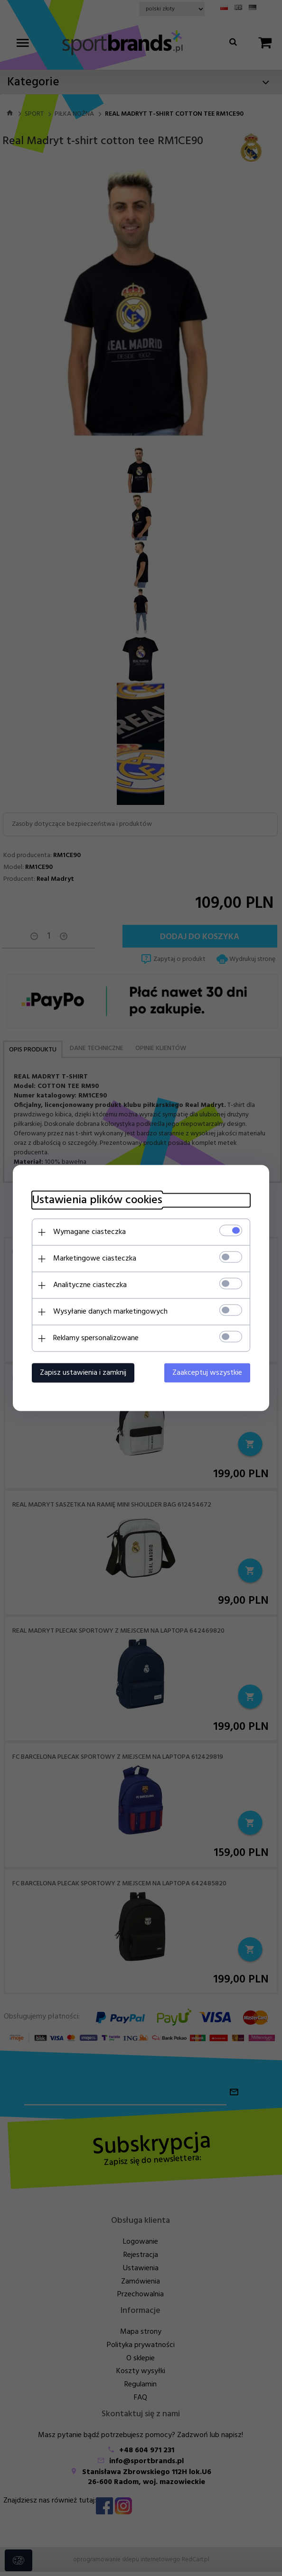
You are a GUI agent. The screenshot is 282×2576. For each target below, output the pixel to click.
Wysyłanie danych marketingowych (110, 1312)
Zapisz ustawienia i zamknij (83, 1373)
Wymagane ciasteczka (89, 1232)
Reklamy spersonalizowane (96, 1338)
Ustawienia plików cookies (97, 1200)
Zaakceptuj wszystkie (207, 1373)
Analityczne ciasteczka (90, 1285)
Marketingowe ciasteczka (94, 1258)
